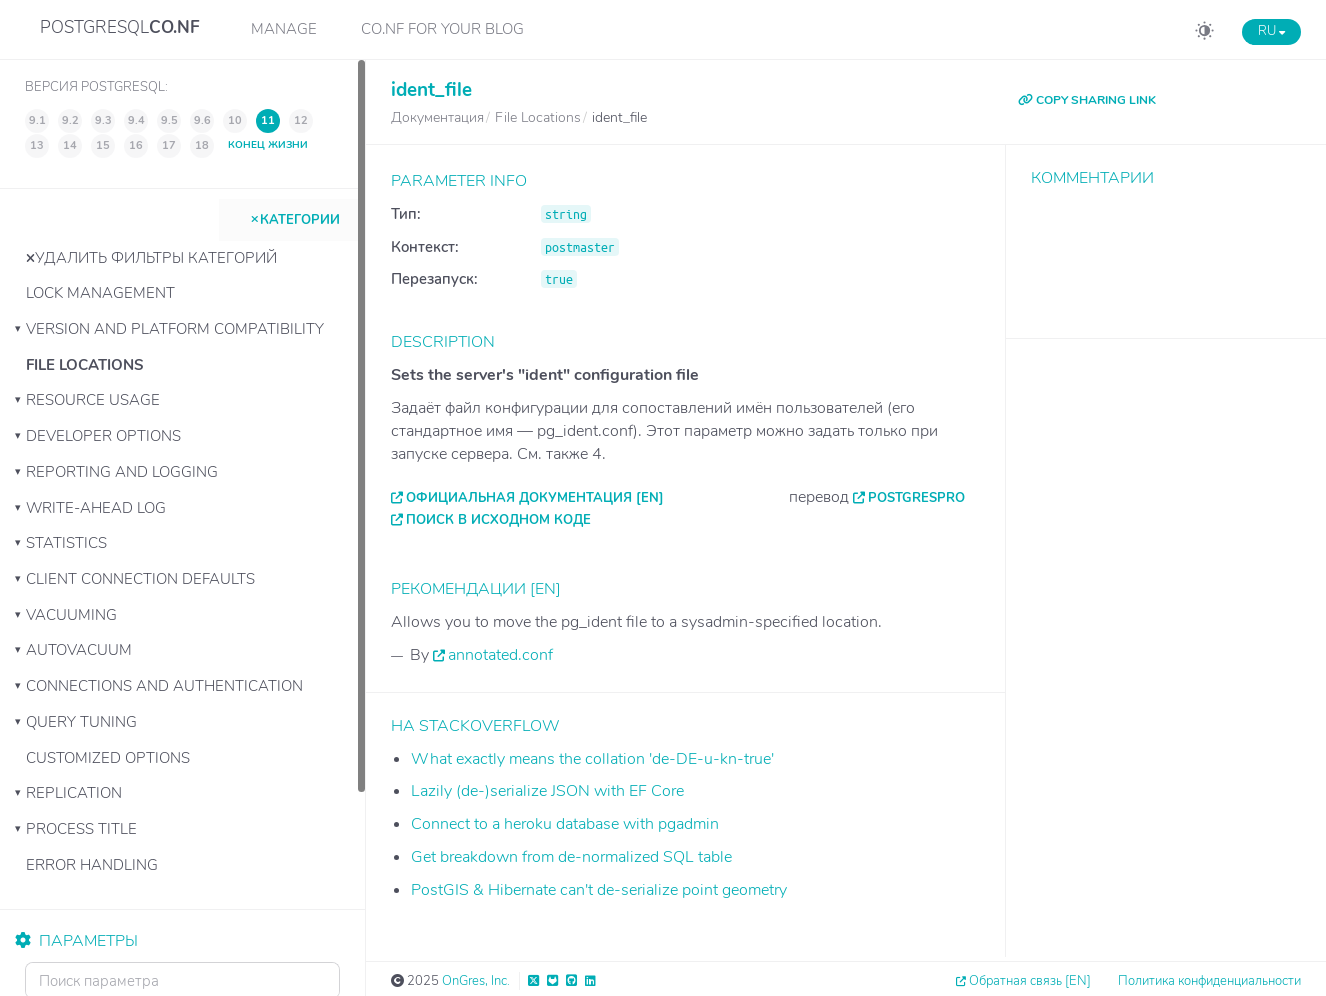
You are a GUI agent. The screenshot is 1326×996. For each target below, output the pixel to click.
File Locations (85, 365)
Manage (284, 29)
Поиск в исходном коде (498, 520)
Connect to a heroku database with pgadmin (565, 824)
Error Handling (92, 865)
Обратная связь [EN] (1030, 981)
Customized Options (108, 758)
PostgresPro (916, 498)
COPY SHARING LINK (1087, 100)
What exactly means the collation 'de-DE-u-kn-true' (592, 759)
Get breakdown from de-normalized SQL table (571, 857)
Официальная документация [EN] (535, 498)
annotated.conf (500, 655)
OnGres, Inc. (476, 981)
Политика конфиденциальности (1209, 981)
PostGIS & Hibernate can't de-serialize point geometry (599, 890)
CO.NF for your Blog (442, 29)
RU (1271, 31)
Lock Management (100, 293)
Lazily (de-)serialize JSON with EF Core (547, 791)
